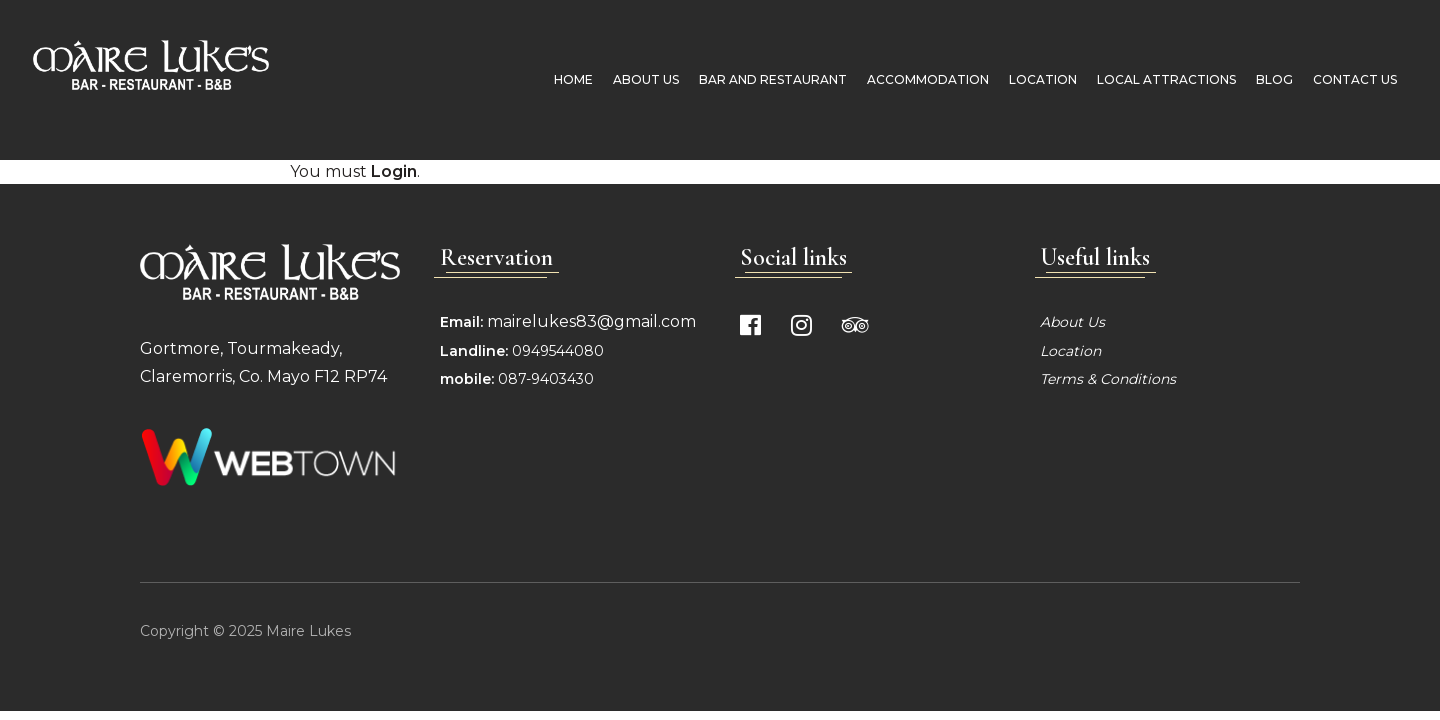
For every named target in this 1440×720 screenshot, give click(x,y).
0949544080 (556, 351)
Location (1036, 79)
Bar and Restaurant (766, 79)
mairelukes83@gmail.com (591, 321)
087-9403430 (546, 379)
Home (566, 79)
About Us (639, 79)
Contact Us (1348, 79)
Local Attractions (1159, 79)
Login (394, 171)
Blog (1267, 79)
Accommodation (921, 79)
